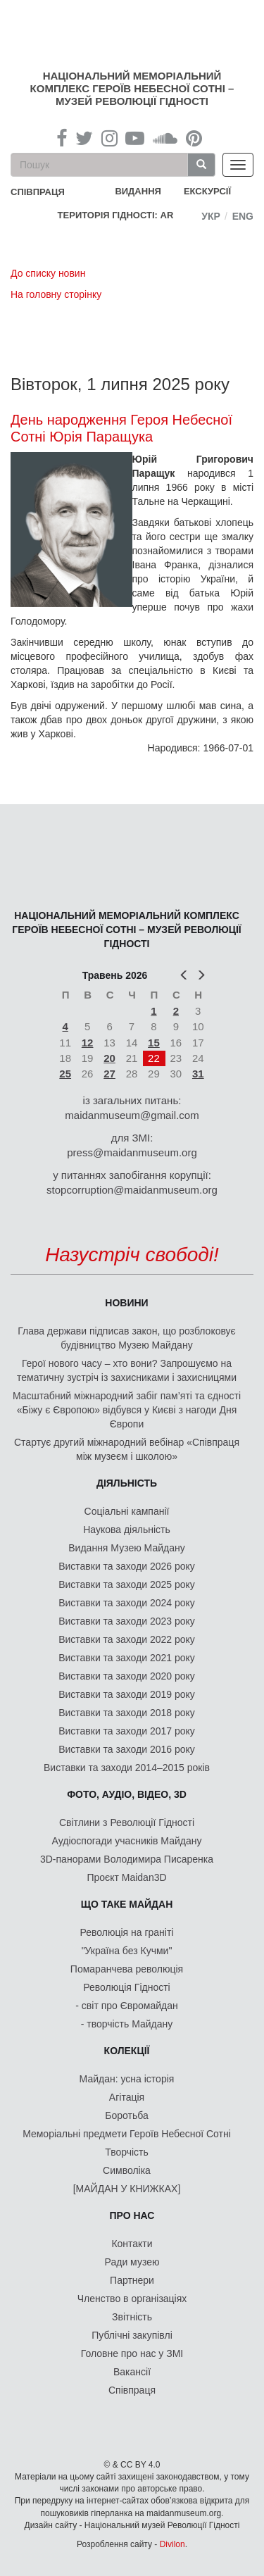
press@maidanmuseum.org (131, 1152)
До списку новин (48, 273)
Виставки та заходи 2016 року (126, 1749)
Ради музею (132, 2262)
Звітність (132, 2316)
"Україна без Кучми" (127, 1950)
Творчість (127, 2152)
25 (65, 1074)
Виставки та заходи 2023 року (126, 1621)
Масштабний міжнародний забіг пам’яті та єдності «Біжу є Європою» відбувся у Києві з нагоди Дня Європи (127, 1410)
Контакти (131, 2243)
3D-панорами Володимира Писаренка (126, 1859)
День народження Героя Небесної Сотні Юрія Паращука (121, 428)
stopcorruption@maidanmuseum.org (132, 1190)
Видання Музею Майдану (126, 1547)
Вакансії (132, 2371)
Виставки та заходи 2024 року (126, 1602)
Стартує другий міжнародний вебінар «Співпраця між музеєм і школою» (126, 1449)
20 (109, 1058)
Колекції (127, 2050)
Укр (210, 216)
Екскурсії (207, 191)
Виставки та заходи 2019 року (126, 1694)
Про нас (132, 2215)
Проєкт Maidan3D (126, 1877)
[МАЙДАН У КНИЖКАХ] (127, 2188)
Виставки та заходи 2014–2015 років (127, 1767)
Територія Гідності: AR (116, 215)
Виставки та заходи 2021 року (126, 1657)
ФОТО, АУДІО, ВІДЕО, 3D (127, 1794)
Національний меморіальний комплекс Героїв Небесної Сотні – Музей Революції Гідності (132, 88)
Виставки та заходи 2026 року (126, 1566)
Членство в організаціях (132, 2298)
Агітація (126, 2097)
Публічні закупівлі (132, 2335)
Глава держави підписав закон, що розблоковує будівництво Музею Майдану (126, 1338)
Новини (126, 1302)
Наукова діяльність (126, 1529)
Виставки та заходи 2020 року (126, 1676)
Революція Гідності (126, 1987)
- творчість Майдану (127, 2024)
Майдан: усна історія (127, 2078)
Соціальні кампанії (127, 1511)
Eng (242, 216)
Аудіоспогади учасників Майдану (127, 1840)
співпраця (38, 192)
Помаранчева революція (126, 1969)
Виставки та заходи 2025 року (126, 1584)
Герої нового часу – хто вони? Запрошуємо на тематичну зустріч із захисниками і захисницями (127, 1370)
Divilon (172, 2544)
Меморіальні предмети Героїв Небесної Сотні (127, 2133)
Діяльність (126, 1483)
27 (109, 1074)
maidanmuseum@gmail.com (132, 1115)
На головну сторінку (56, 294)
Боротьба (126, 2115)
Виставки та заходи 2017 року (126, 1731)
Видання (138, 191)
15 (154, 1043)
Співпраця (132, 2390)
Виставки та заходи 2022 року (126, 1639)
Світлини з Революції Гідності (126, 1822)
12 (88, 1043)
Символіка (127, 2170)
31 (198, 1074)
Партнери (132, 2280)
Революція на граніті (127, 1932)
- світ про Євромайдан (126, 2005)
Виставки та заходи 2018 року (126, 1712)
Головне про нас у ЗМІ (132, 2353)
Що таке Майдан (127, 1904)
